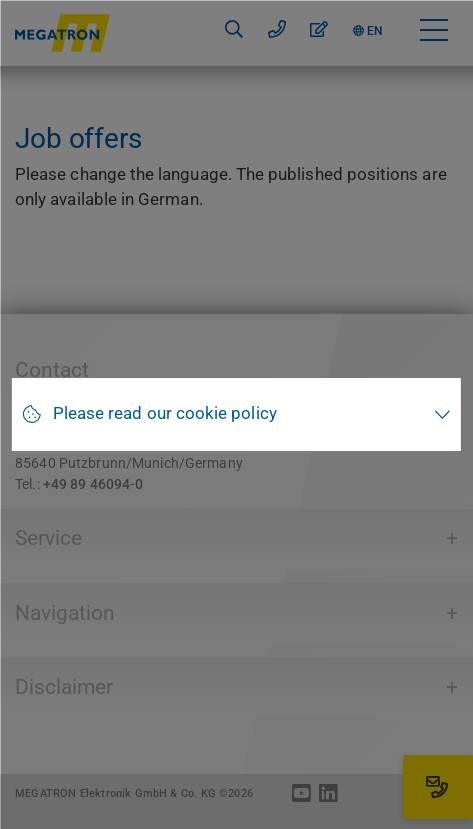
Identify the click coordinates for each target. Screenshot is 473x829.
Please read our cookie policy (165, 413)
